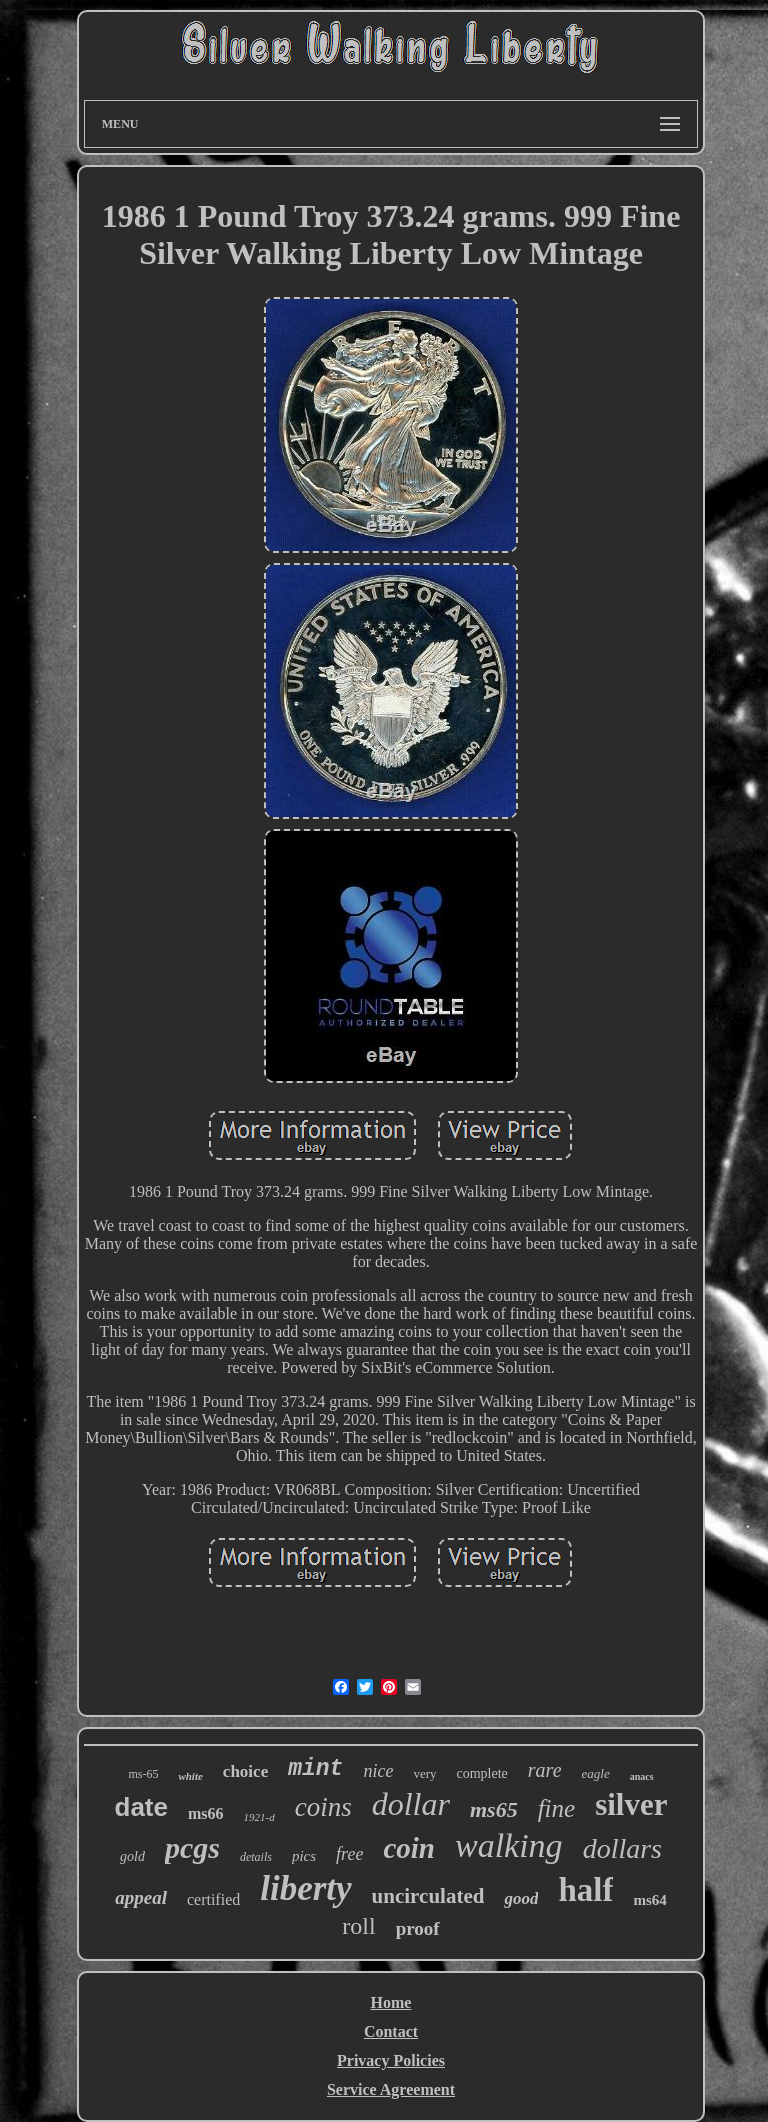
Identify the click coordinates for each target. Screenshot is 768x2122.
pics (304, 1856)
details (256, 1857)
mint (315, 1769)
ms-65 (143, 1774)
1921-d (259, 1817)
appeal (141, 1897)
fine (557, 1808)
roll (358, 1926)
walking (509, 1845)
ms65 (494, 1809)
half (585, 1890)
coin (409, 1848)
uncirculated (428, 1896)
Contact (391, 2031)
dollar (411, 1804)
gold (132, 1856)
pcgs (192, 1847)
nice (378, 1771)
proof (418, 1928)
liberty (305, 1888)
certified (213, 1899)
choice (245, 1771)
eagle (596, 1773)
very (424, 1773)
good (521, 1898)
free (349, 1854)
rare (545, 1770)
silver (631, 1804)
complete (482, 1773)
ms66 (206, 1813)
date (141, 1807)
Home (391, 2002)
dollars (622, 1848)
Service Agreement (391, 2089)
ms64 (649, 1900)
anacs (642, 1776)
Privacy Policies (391, 2060)
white (190, 1776)
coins (323, 1807)
